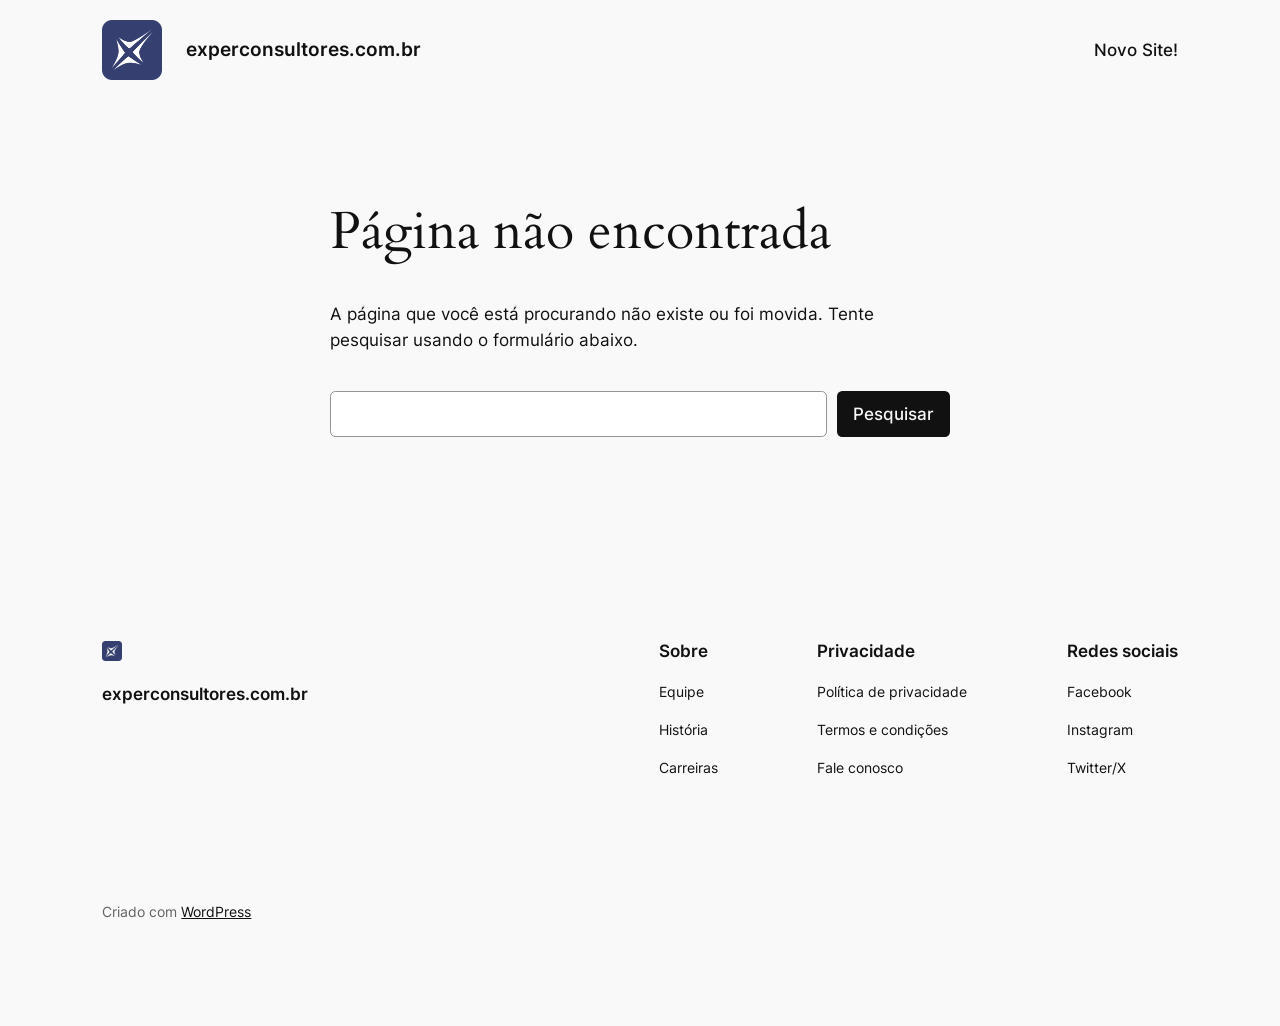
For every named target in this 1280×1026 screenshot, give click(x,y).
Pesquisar (893, 414)
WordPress (216, 911)
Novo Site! (1136, 50)
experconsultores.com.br (303, 49)
